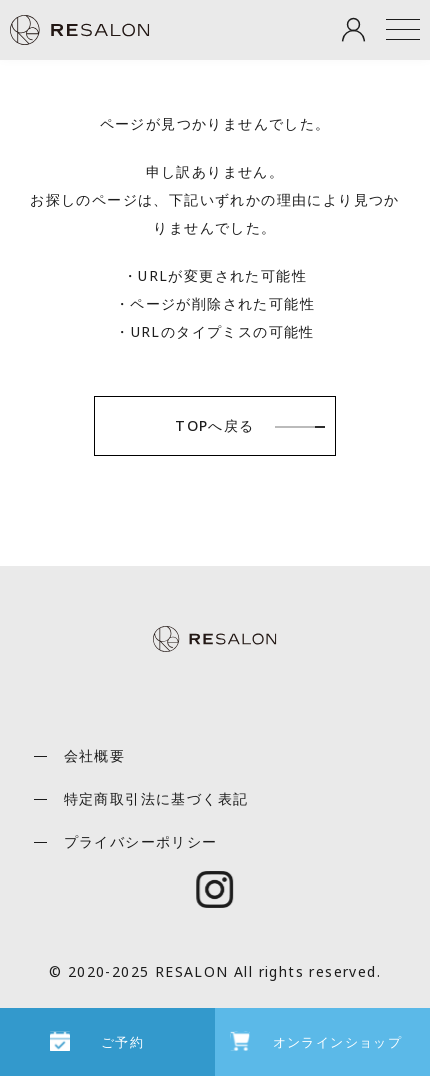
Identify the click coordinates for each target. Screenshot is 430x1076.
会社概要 (95, 755)
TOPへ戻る (214, 425)
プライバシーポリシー (141, 841)
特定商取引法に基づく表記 (156, 798)
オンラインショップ (338, 1042)
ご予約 (122, 1042)
